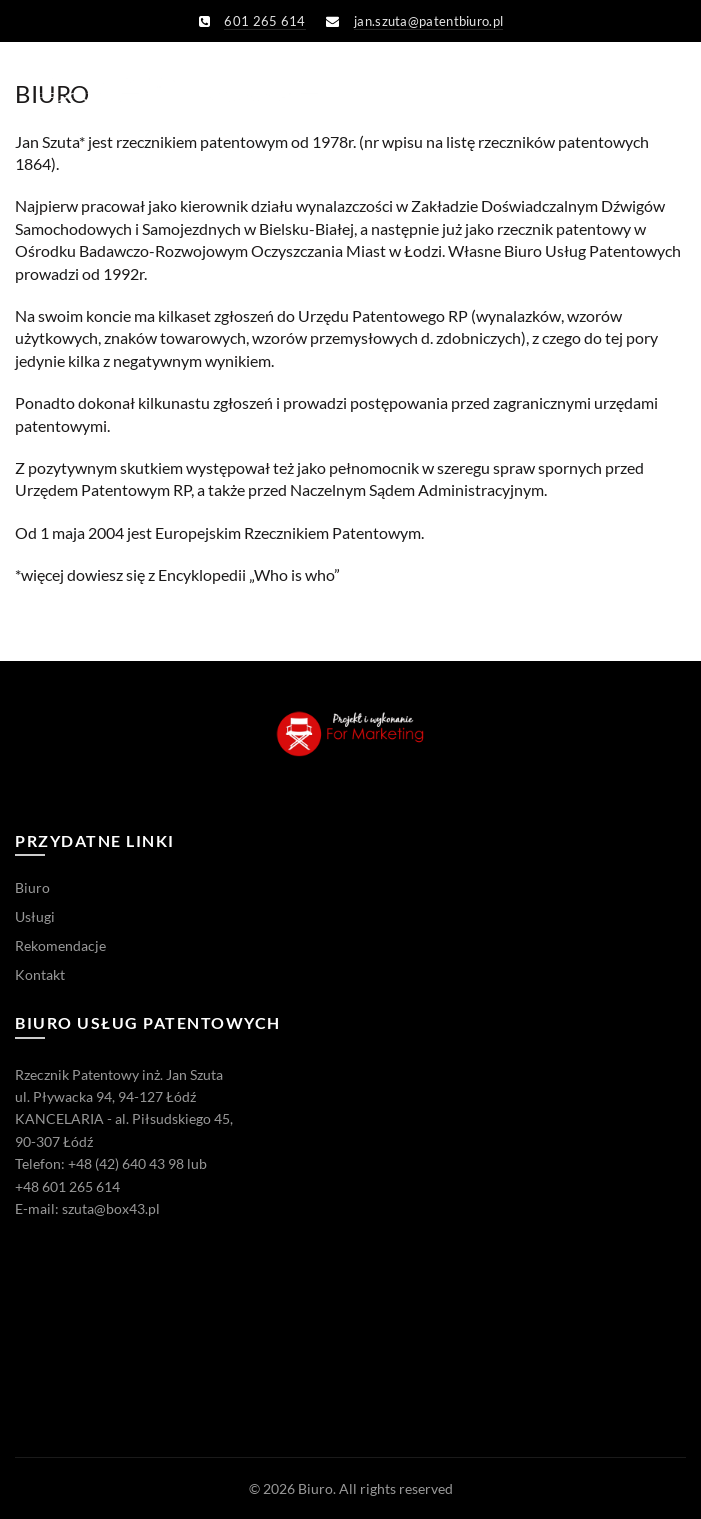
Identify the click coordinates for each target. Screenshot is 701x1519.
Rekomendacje (60, 945)
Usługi (35, 916)
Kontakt (40, 974)
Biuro (32, 887)
